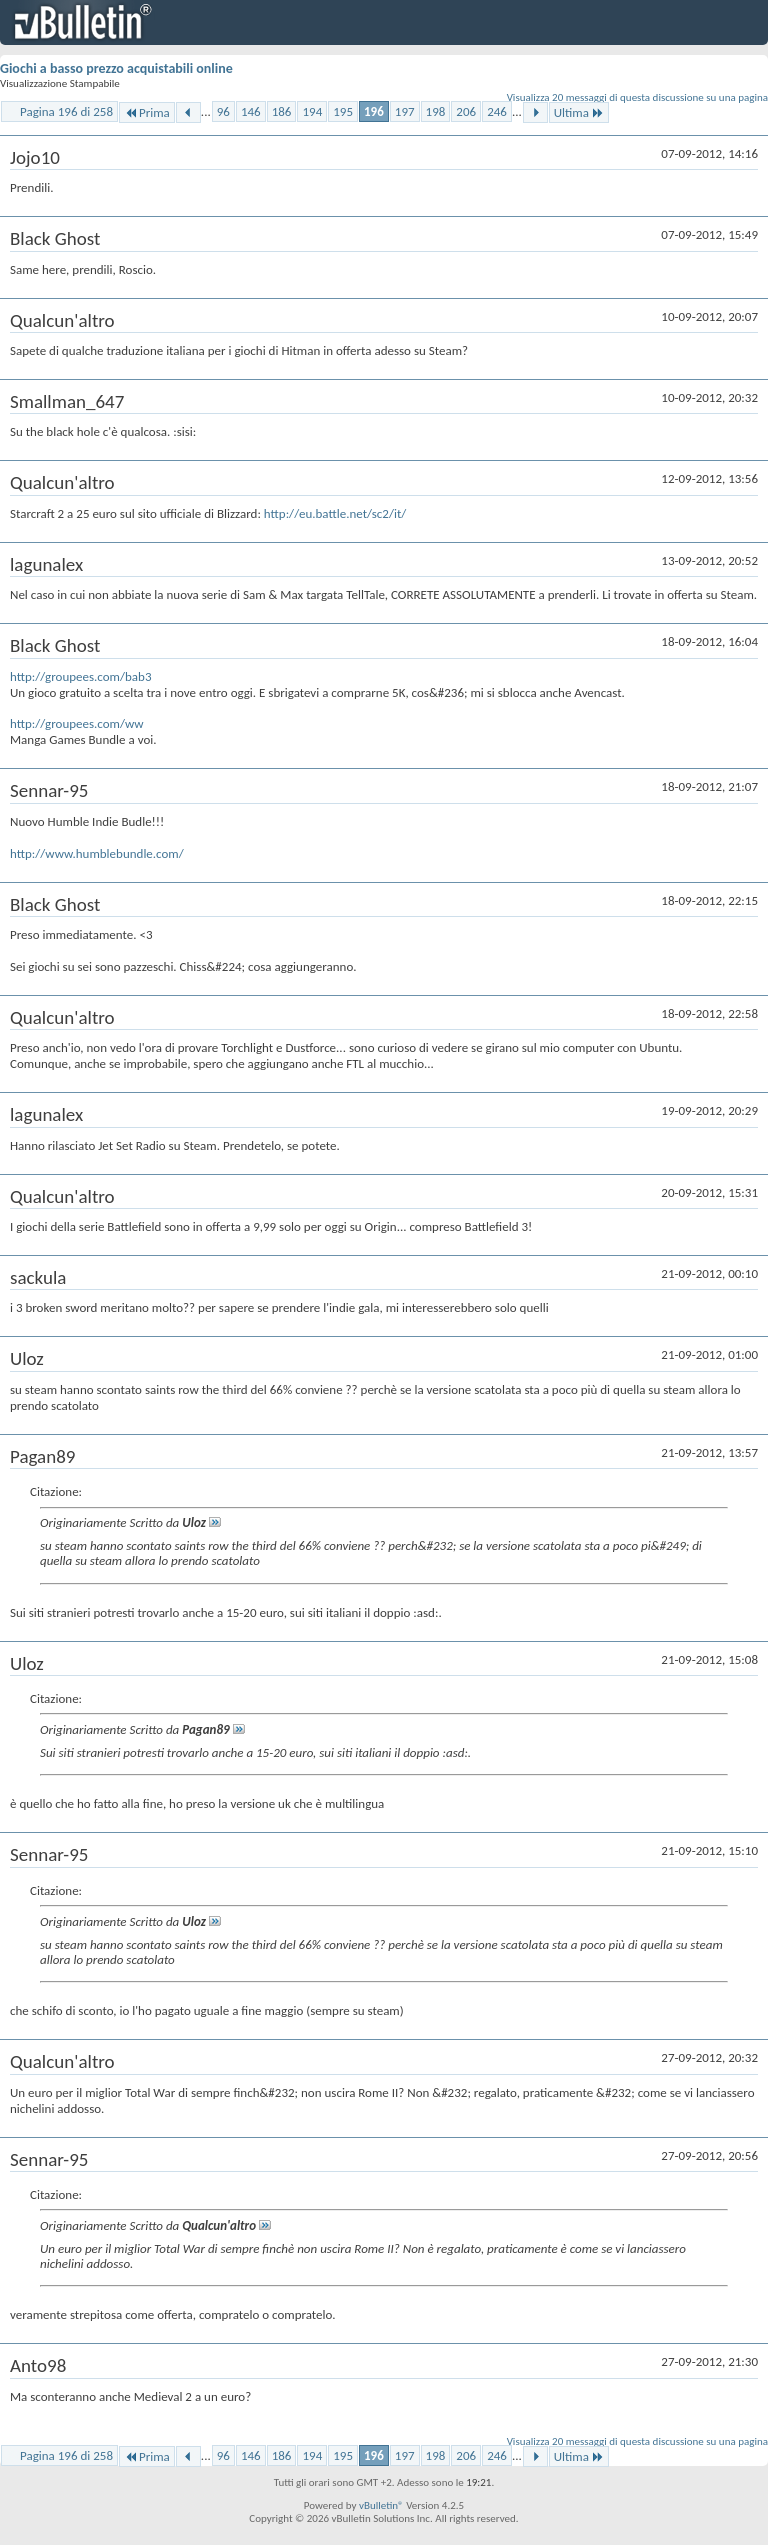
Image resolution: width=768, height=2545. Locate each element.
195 (343, 111)
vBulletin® (381, 2505)
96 (223, 111)
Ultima (579, 112)
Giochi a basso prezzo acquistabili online (116, 68)
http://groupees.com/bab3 (80, 676)
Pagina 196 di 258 (66, 111)
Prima (147, 112)
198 (436, 111)
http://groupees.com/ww (77, 723)
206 (466, 111)
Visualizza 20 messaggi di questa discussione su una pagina (637, 97)
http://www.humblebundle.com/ (97, 853)
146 (251, 111)
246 (497, 111)
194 (312, 111)
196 (374, 111)
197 (405, 111)
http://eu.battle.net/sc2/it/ (335, 513)
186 (282, 111)
